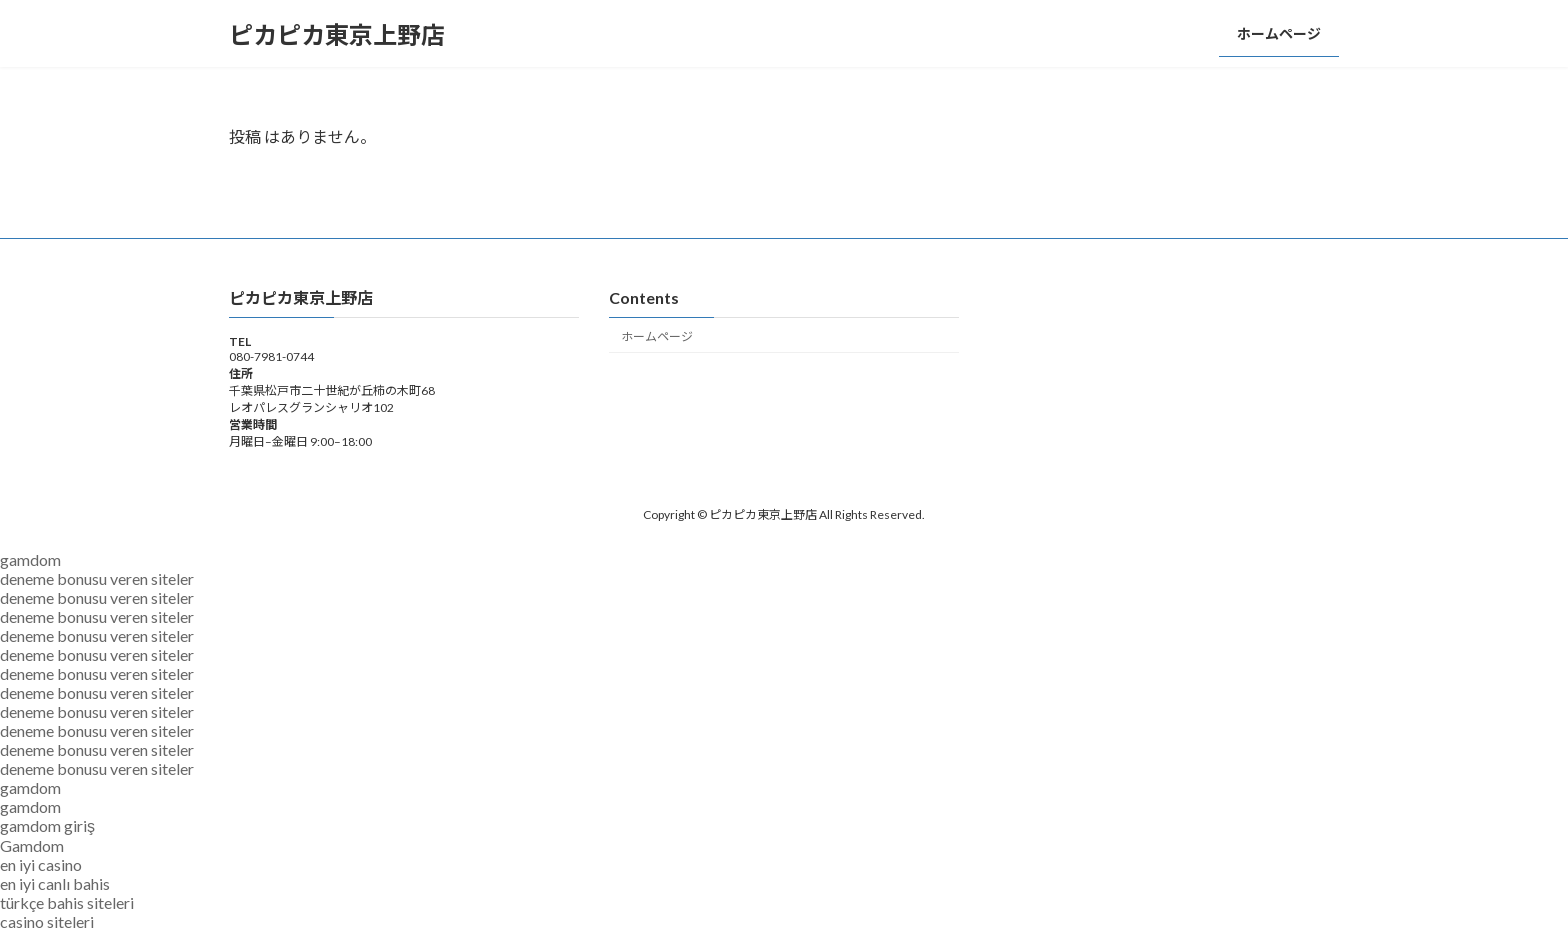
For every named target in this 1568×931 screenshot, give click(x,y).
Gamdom (32, 845)
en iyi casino (41, 864)
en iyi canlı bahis (55, 883)
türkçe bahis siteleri (67, 902)
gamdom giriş (47, 825)
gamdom (30, 559)
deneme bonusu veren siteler (97, 578)
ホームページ (657, 336)
